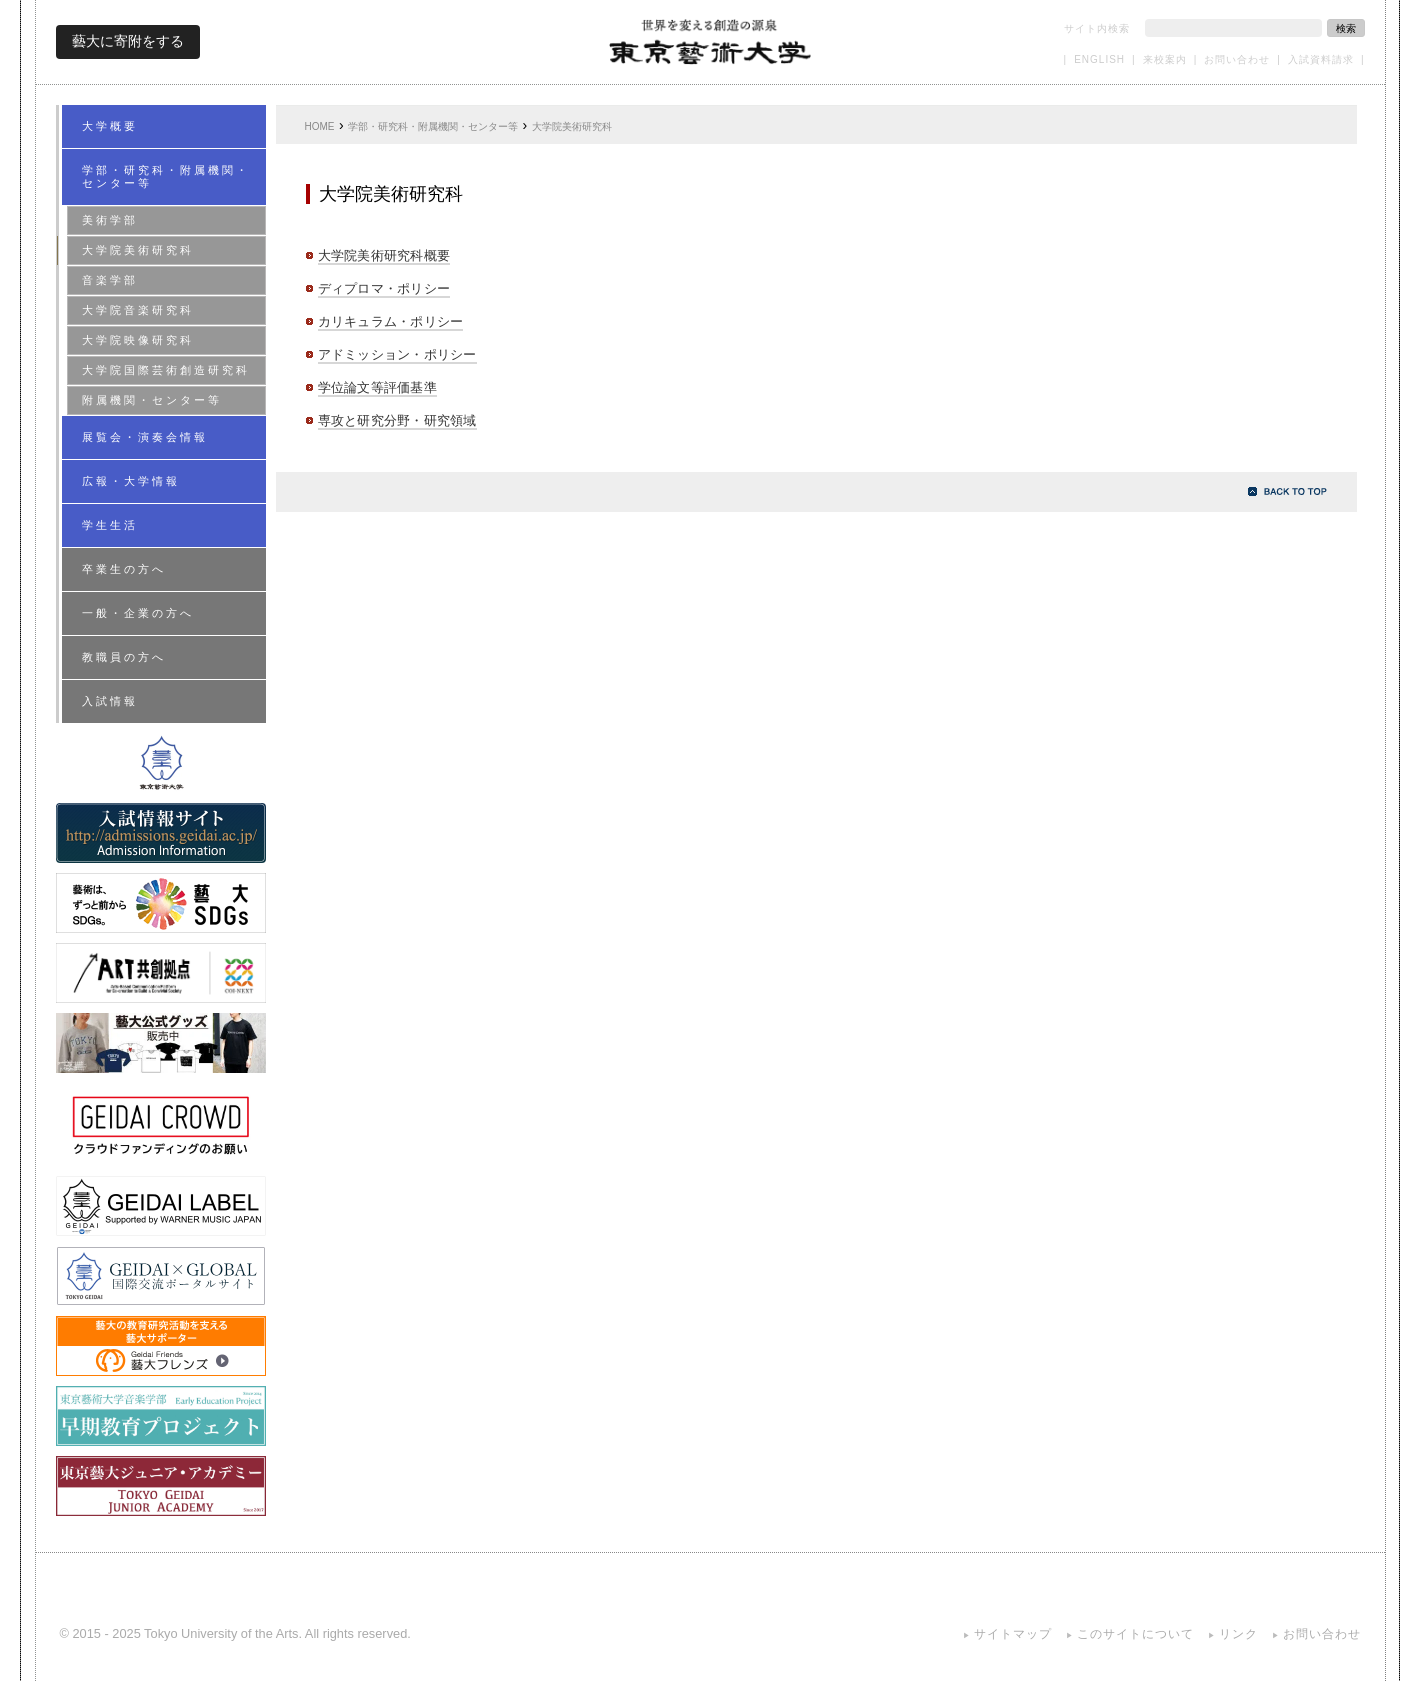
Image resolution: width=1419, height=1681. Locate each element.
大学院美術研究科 (572, 126)
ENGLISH (1099, 59)
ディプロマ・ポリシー (384, 288)
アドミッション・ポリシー (397, 354)
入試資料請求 (1321, 59)
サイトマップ (1013, 1634)
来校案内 (1165, 59)
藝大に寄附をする (128, 41)
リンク (1238, 1634)
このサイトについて (1135, 1634)
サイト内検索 (1097, 28)
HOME (320, 126)
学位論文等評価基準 (377, 387)
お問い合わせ (1237, 59)
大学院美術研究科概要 (384, 255)
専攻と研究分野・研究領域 (397, 420)
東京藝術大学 (710, 41)
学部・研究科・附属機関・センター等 (433, 126)
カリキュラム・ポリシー (391, 321)
